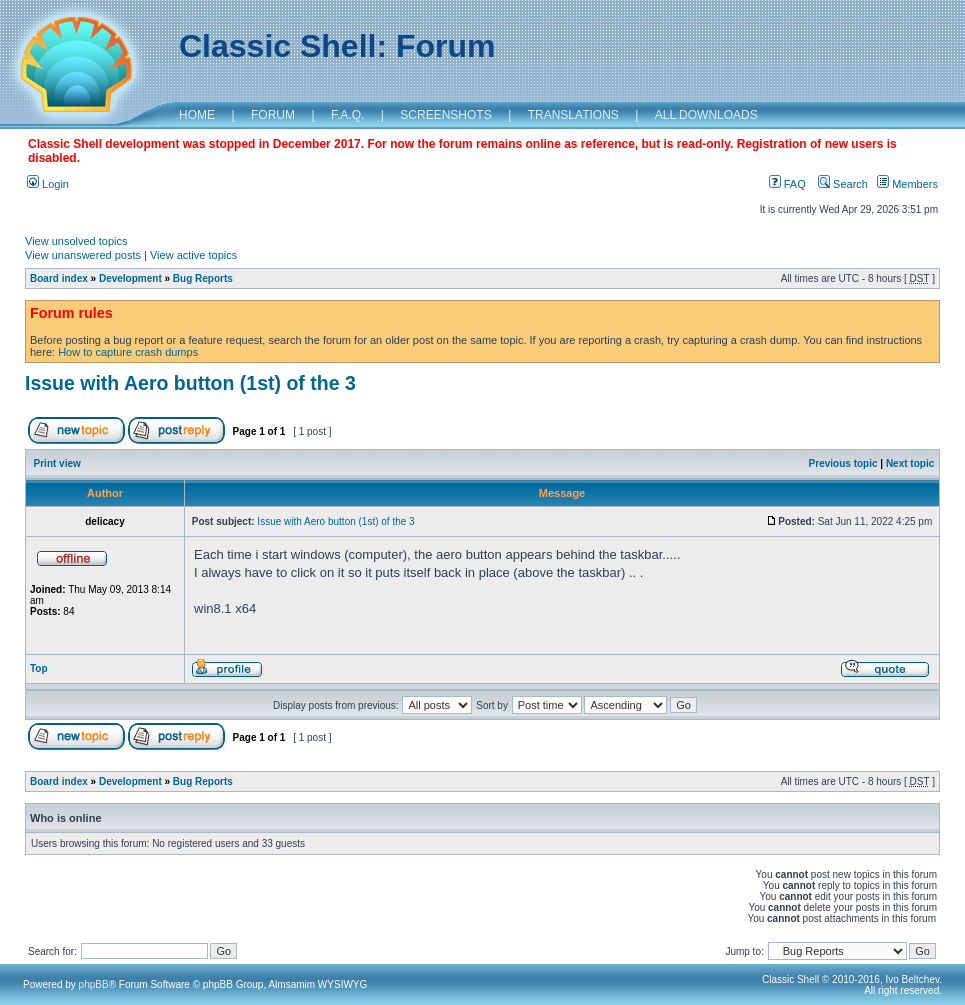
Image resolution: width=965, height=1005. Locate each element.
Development (130, 278)
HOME (197, 115)
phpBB (94, 984)
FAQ (787, 184)
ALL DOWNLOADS (706, 115)
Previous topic (843, 463)
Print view (57, 463)
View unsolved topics (76, 241)
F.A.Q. (347, 115)
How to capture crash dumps (128, 352)
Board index (59, 278)
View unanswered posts (83, 255)
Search (843, 184)
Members (907, 184)
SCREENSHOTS (445, 115)
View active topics (193, 255)
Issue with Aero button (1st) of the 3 (190, 383)
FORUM (273, 115)
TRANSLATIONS (573, 115)
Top (39, 668)
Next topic (910, 463)
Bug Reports (203, 278)
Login (48, 184)
